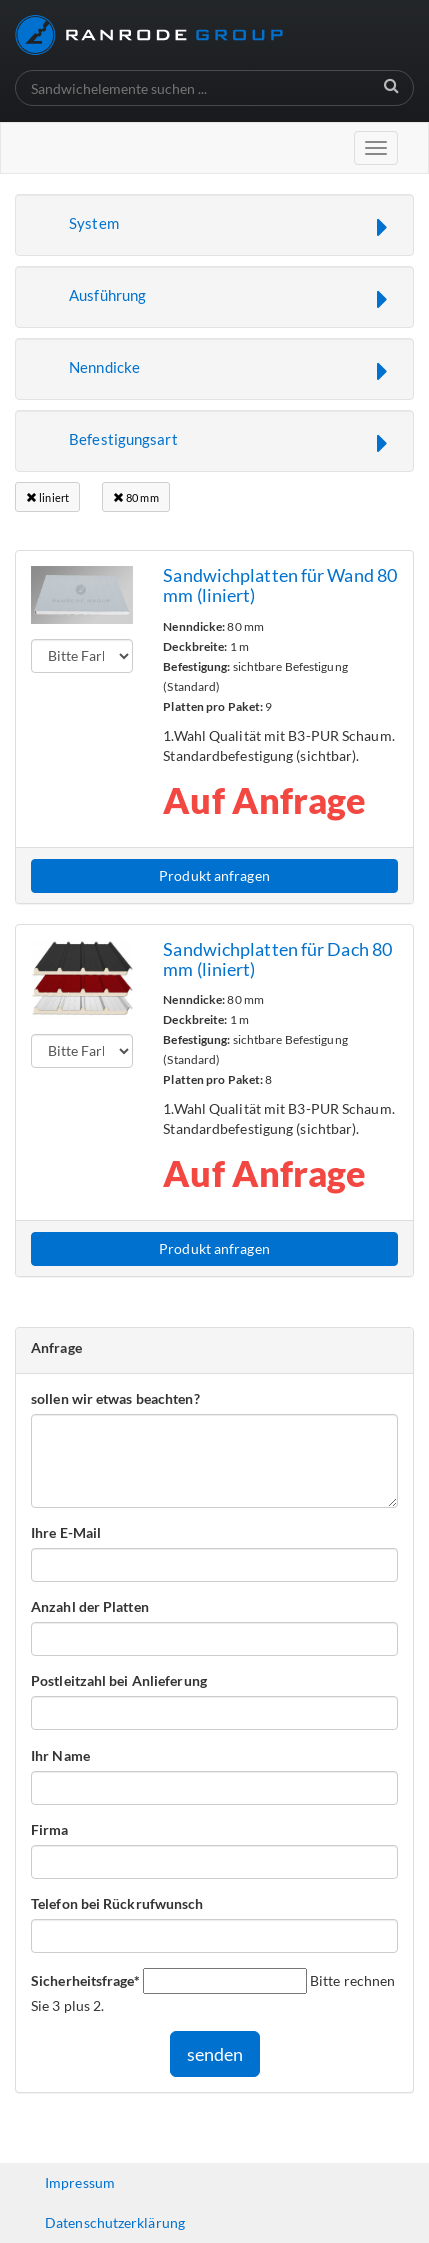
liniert (47, 497)
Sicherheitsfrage (85, 1980)
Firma (50, 1829)
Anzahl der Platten (90, 1606)
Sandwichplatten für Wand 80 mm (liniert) (280, 585)
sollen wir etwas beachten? (115, 1398)
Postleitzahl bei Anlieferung (119, 1680)
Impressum (80, 2182)
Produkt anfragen (214, 875)
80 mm (136, 497)
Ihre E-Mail (66, 1532)
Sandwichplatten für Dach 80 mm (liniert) (277, 959)
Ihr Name (60, 1755)
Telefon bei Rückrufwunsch (117, 1903)
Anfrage (56, 1347)
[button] (214, 225)
